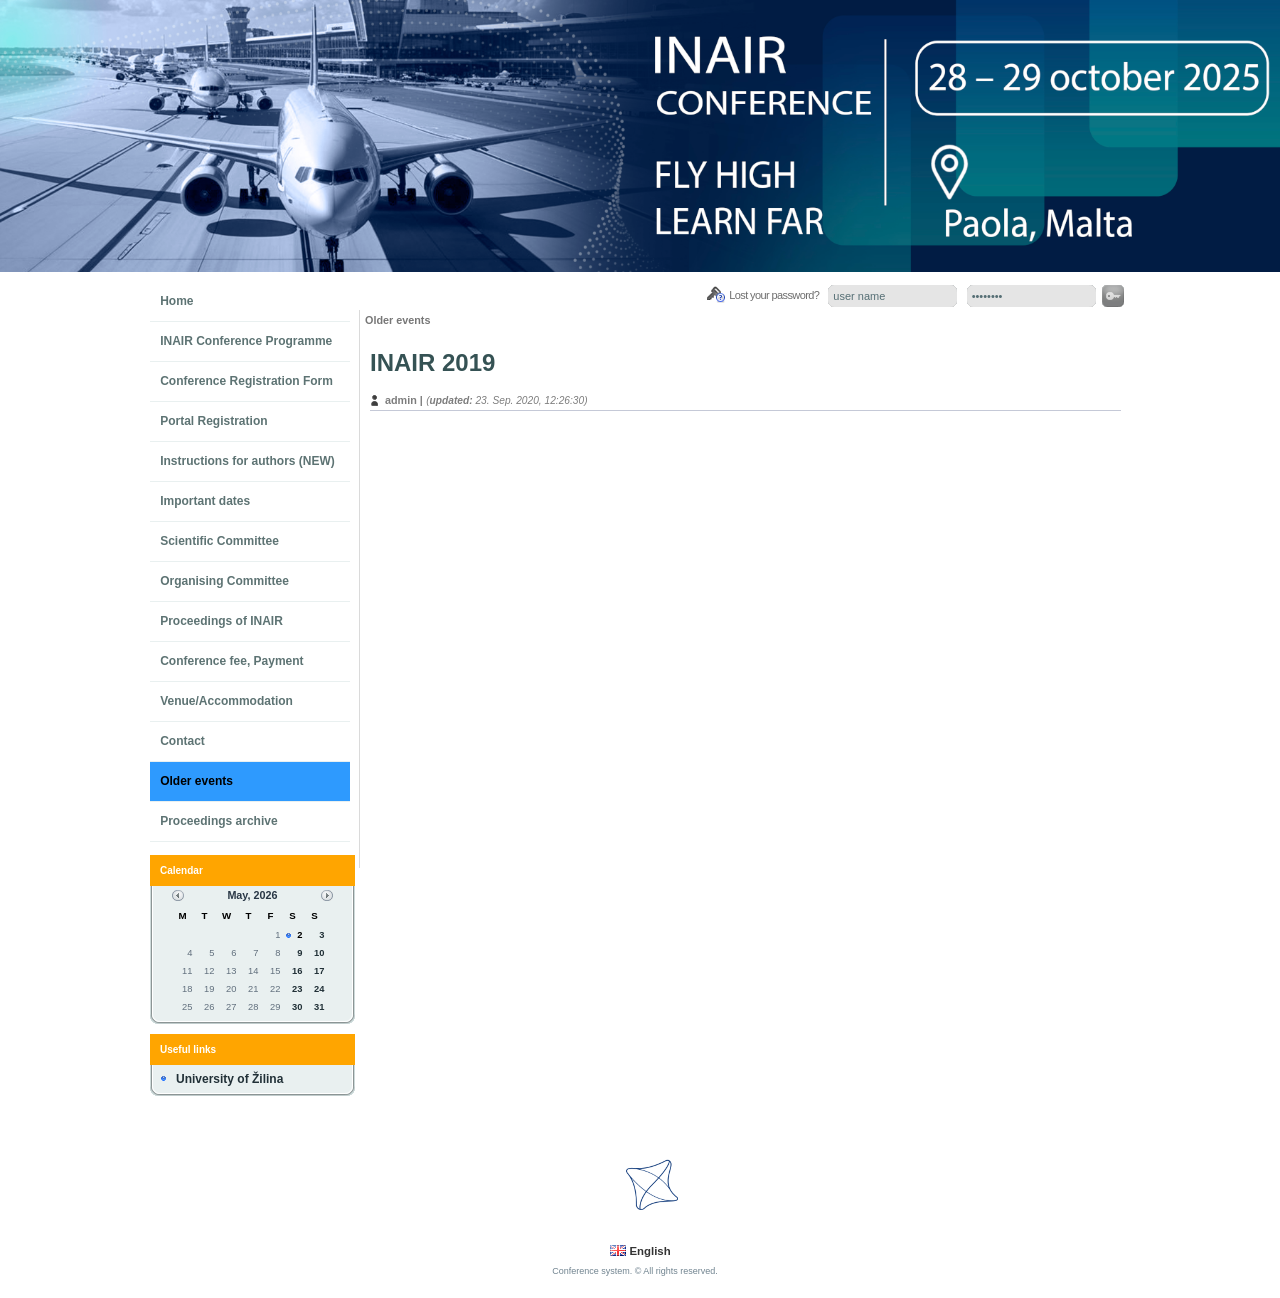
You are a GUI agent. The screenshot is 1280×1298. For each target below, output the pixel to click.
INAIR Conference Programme (246, 341)
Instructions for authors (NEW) (247, 461)
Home (176, 301)
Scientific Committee (219, 541)
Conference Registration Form (246, 381)
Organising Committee (224, 581)
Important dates (205, 501)
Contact (182, 741)
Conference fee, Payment (231, 661)
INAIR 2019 (432, 362)
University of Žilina (229, 1079)
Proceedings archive (218, 821)
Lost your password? (774, 295)
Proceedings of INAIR (221, 621)
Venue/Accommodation (226, 701)
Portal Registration (213, 421)
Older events (196, 781)
